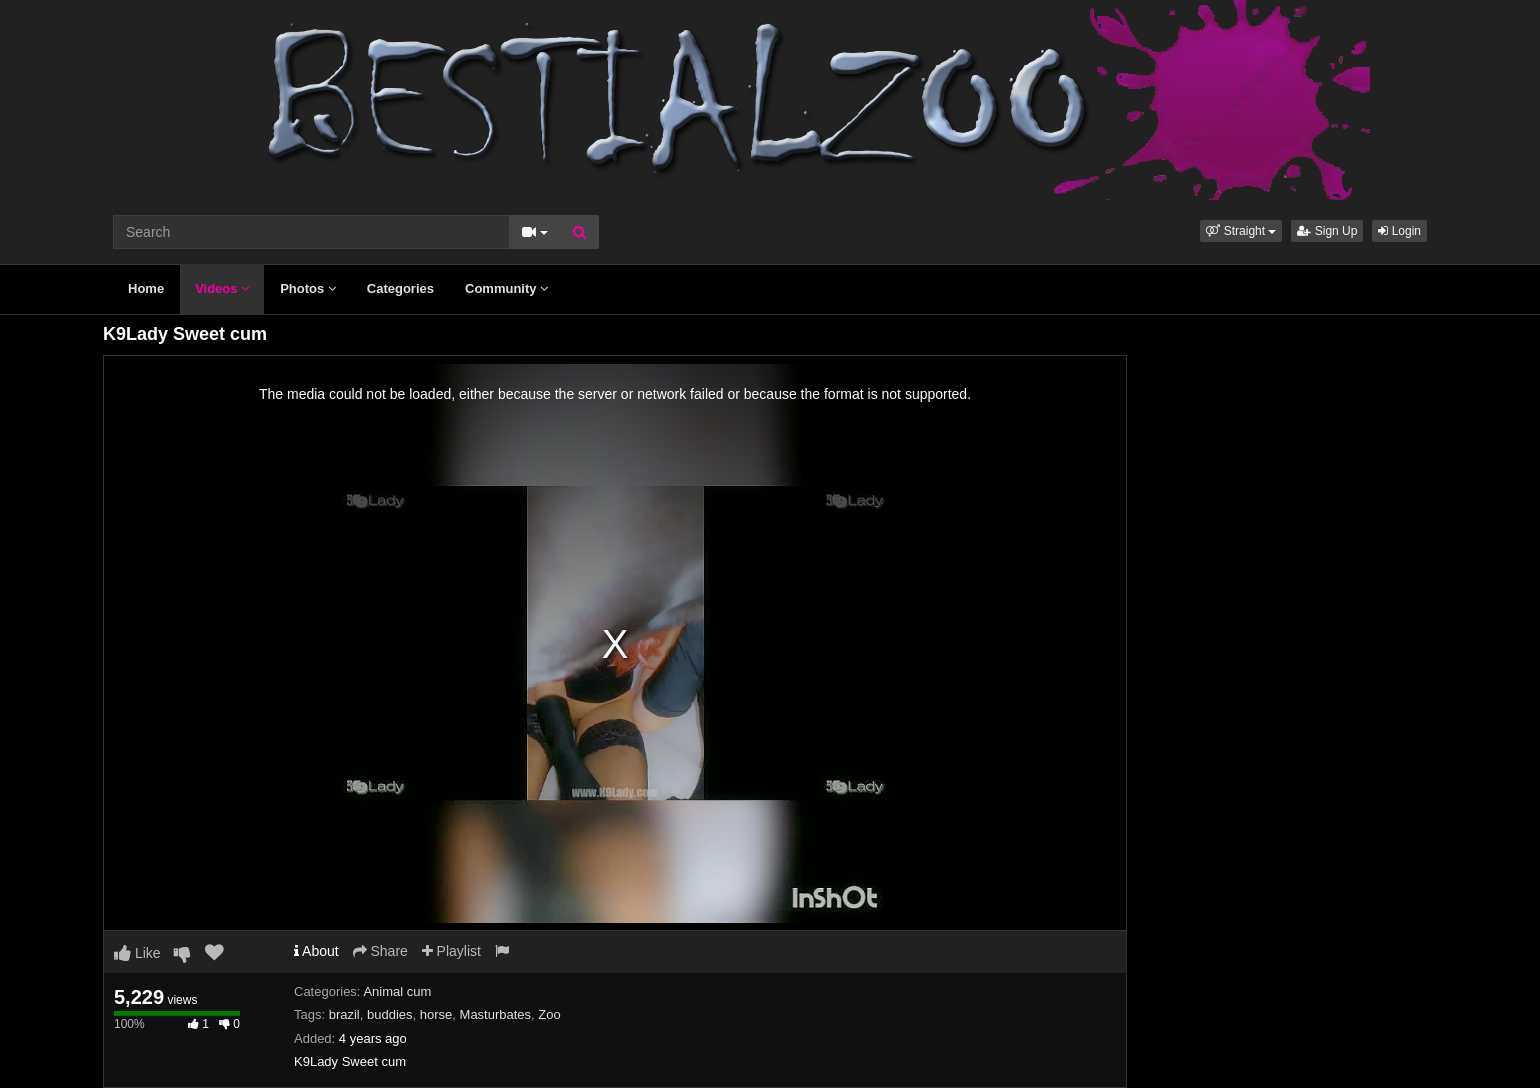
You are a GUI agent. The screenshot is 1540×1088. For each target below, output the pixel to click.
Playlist (451, 951)
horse (436, 1014)
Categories (400, 288)
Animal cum (397, 991)
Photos (308, 288)
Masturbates (496, 1014)
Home (146, 288)
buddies (390, 1014)
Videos (222, 288)
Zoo (549, 1014)
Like (137, 953)
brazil (344, 1014)
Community (506, 288)
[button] (1241, 231)
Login (1399, 231)
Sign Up (1327, 231)
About (316, 951)
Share (380, 951)
